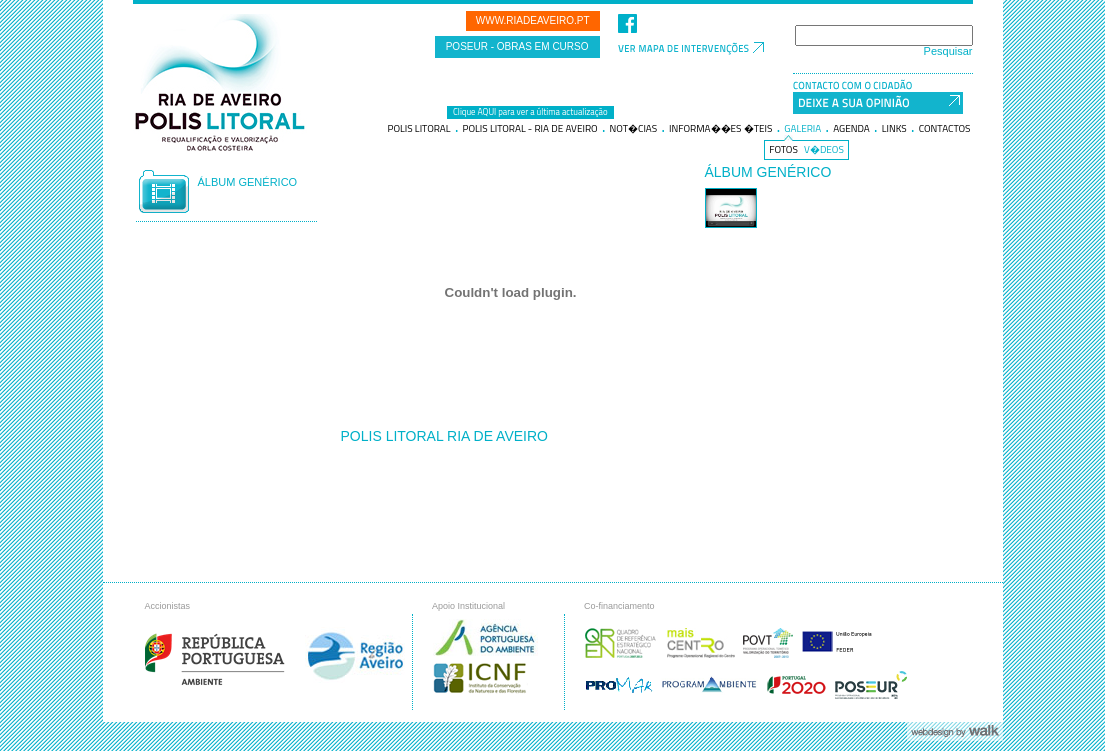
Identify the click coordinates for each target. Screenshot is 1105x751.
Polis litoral (418, 129)
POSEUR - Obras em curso (517, 46)
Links (894, 129)
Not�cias (634, 129)
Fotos (783, 150)
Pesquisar (948, 51)
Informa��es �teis (720, 129)
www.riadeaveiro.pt (533, 20)
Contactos (945, 129)
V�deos (824, 150)
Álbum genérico (248, 182)
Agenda (851, 129)
